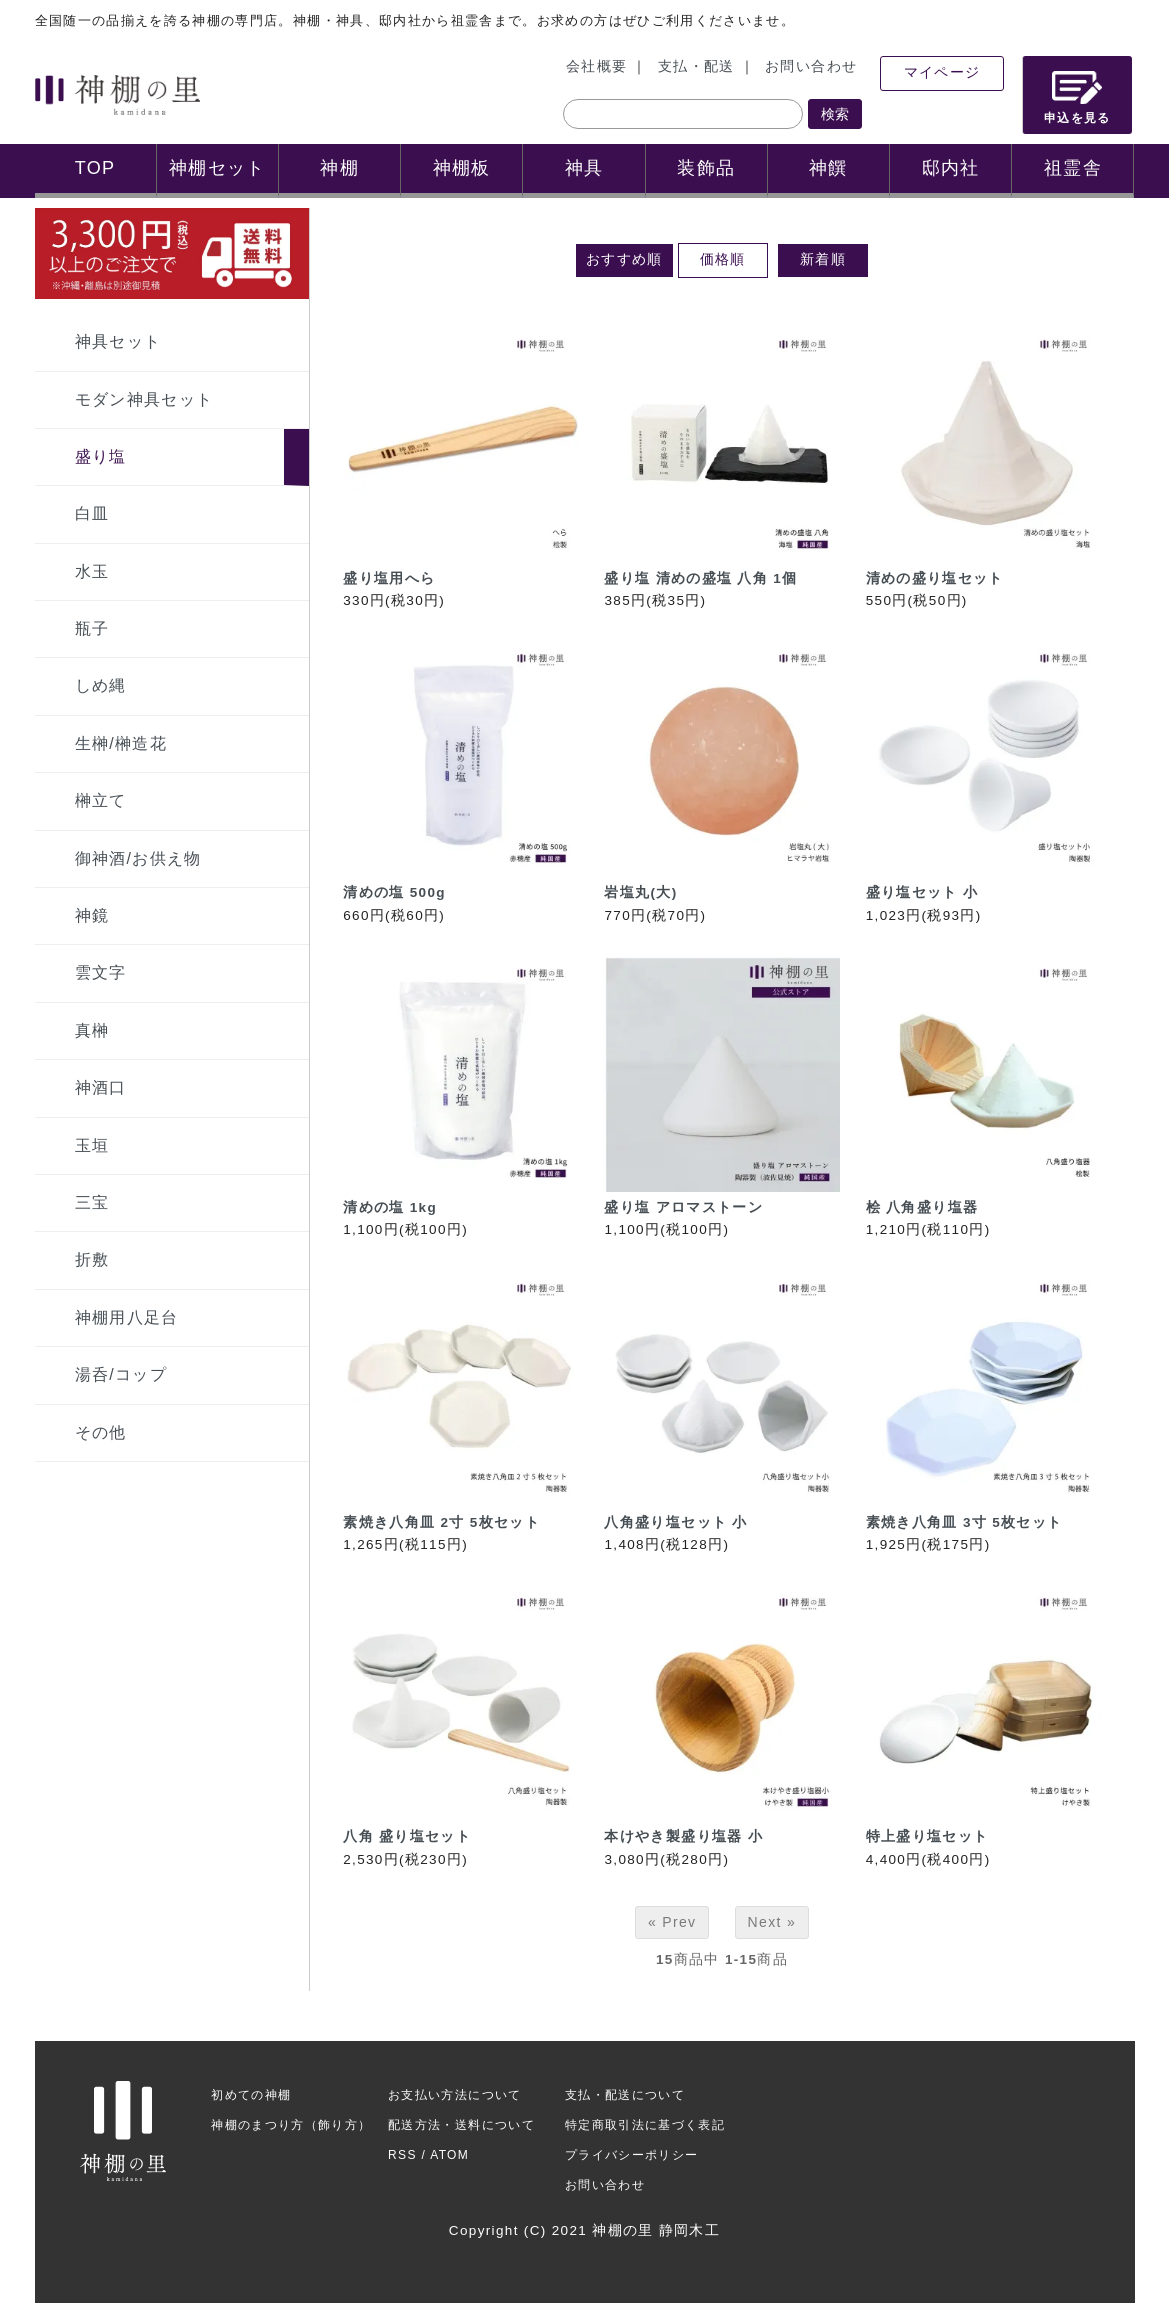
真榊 (92, 1030)
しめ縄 (101, 685)
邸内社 (951, 168)
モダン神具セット (144, 399)
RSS (402, 2155)
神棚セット (217, 168)
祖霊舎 (1073, 168)
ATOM (449, 2155)
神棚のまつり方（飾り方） (291, 2125)
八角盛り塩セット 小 (675, 1522)
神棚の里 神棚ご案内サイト (117, 94)
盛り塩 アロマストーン (683, 1207)
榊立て (101, 800)
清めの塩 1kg (390, 1207)
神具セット (118, 341)
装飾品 (706, 168)
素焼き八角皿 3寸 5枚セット (964, 1522)
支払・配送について (625, 2095)
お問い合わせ (811, 66)
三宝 (92, 1202)
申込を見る (1077, 97)
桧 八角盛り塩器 (922, 1207)
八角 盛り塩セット (407, 1836)
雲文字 (101, 972)
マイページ (942, 72)
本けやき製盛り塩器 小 (683, 1836)
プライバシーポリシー (632, 2155)
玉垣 (92, 1145)
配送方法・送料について (461, 2125)
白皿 (92, 513)
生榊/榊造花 (121, 743)
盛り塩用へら (389, 578)
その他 (101, 1432)
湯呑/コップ (121, 1374)
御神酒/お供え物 (138, 858)
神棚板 (462, 168)
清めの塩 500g (394, 892)
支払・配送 (696, 66)
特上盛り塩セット (927, 1836)
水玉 (92, 571)
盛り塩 (101, 456)
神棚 (339, 168)
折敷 (92, 1259)
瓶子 (92, 628)
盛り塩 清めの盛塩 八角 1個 (700, 578)
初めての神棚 (251, 2095)
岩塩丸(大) (640, 892)
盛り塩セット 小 (922, 892)
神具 (584, 168)
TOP (95, 168)
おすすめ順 (624, 259)
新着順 (823, 259)
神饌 (828, 168)
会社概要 (596, 66)
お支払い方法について (455, 2095)
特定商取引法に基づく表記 (645, 2125)
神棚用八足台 (127, 1317)
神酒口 (101, 1087)
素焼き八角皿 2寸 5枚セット (441, 1522)
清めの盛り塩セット (935, 578)
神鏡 (92, 915)
